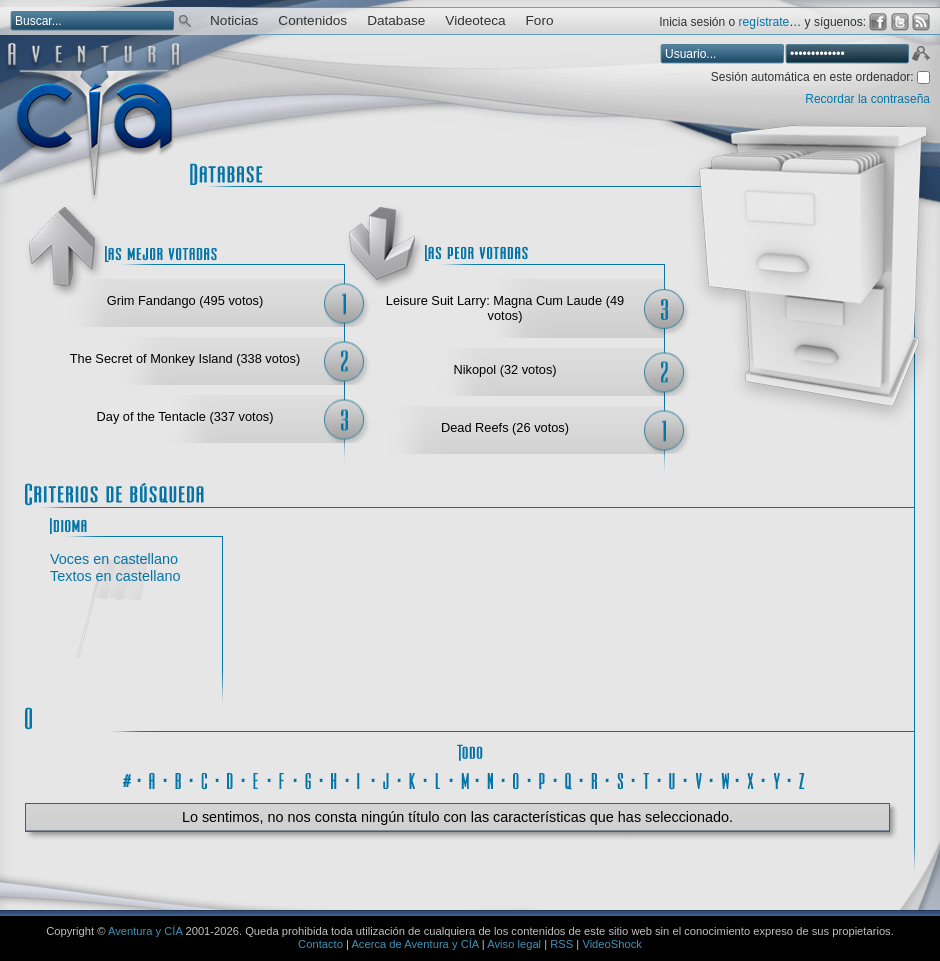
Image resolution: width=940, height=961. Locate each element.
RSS (561, 944)
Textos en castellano (115, 576)
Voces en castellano (114, 559)
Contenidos (312, 20)
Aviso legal (514, 944)
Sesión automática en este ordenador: (814, 77)
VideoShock (612, 944)
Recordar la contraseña (867, 99)
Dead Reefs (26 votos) (505, 427)
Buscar (185, 19)
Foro (540, 20)
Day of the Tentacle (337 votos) (185, 416)
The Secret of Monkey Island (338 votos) (185, 358)
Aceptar (920, 56)
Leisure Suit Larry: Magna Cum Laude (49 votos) (505, 308)
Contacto (320, 944)
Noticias (234, 20)
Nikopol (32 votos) (504, 369)
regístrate (764, 22)
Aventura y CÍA (145, 931)
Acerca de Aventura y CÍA (414, 944)
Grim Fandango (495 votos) (185, 300)
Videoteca (475, 20)
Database (396, 20)
